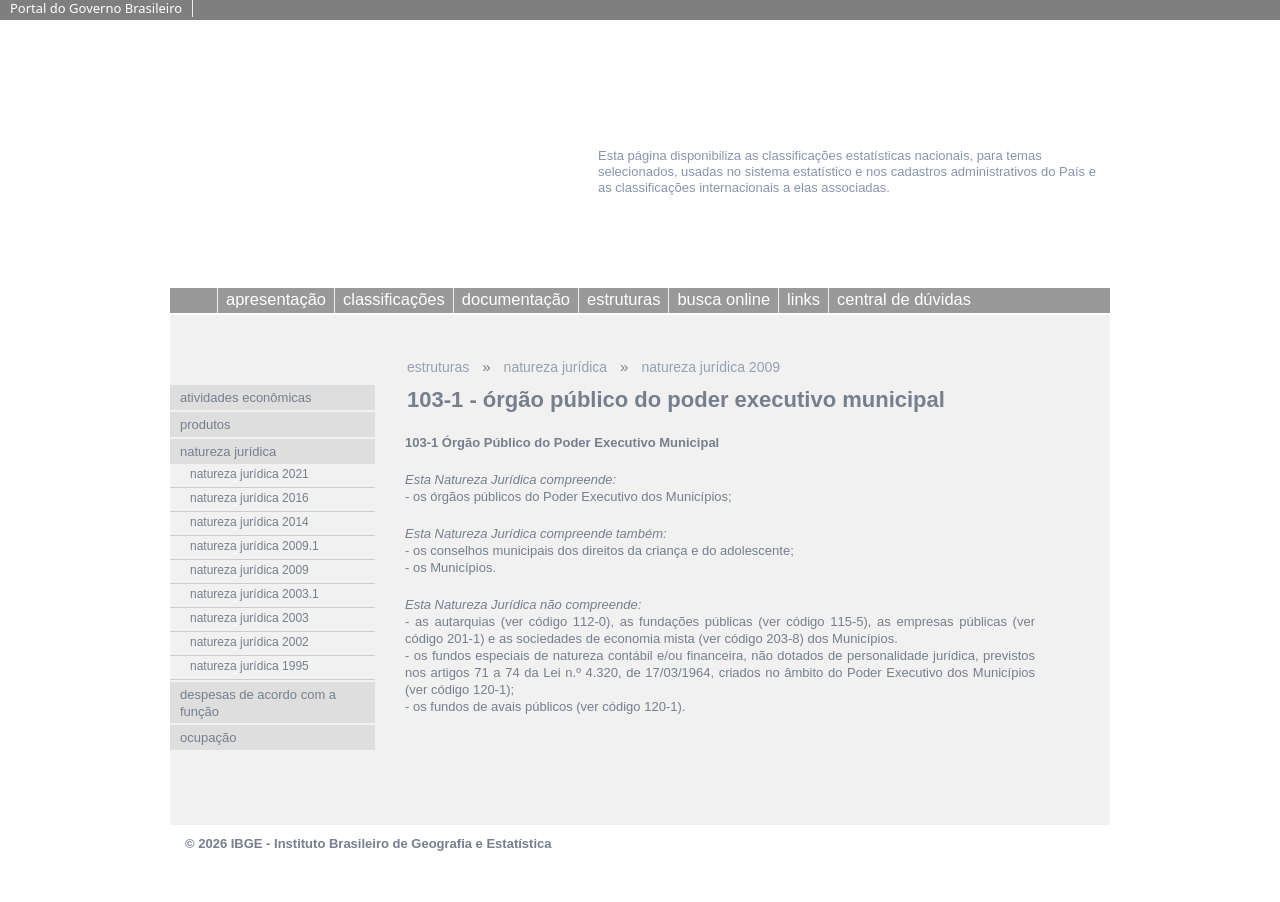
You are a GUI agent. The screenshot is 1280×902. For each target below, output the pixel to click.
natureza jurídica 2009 (710, 367)
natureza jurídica (556, 367)
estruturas (438, 367)
